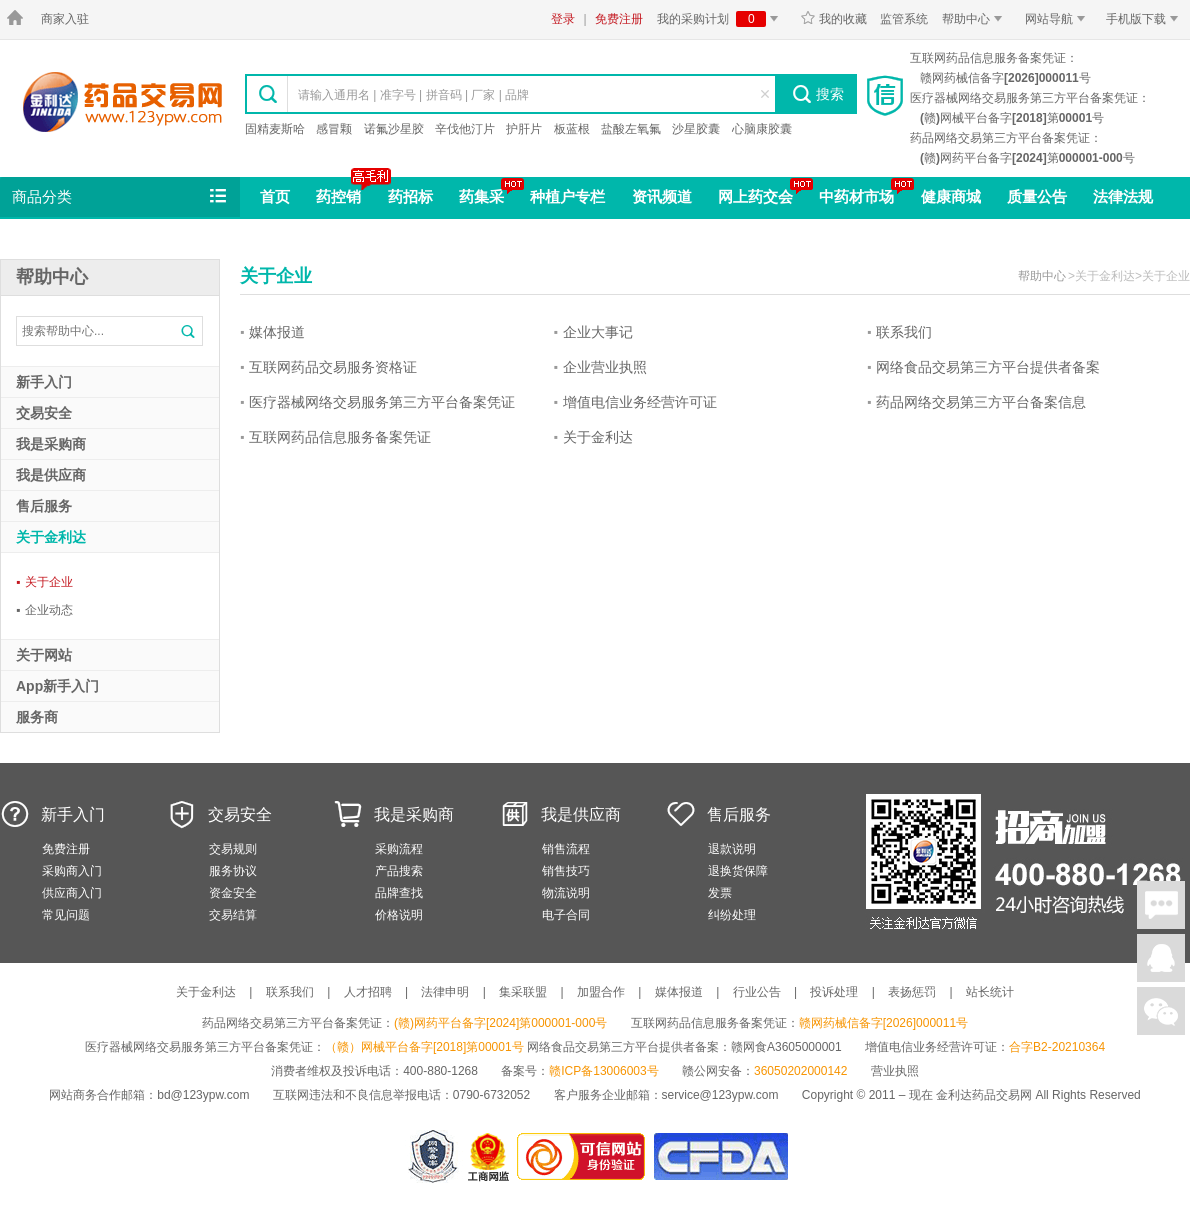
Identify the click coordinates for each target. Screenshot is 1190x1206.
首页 (275, 196)
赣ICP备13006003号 (603, 1071)
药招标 (410, 196)
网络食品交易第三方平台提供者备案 (988, 367)
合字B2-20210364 (1057, 1047)
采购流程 (399, 849)
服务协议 (233, 871)
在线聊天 (1161, 905)
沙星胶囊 (696, 129)
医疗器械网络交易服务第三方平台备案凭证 (382, 402)
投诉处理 (834, 992)
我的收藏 (833, 19)
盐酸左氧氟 (631, 129)
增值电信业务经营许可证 (640, 402)
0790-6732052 (493, 1095)
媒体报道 (277, 332)
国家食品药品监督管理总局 (720, 1156)
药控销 (338, 196)
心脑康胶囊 (762, 129)
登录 (563, 19)
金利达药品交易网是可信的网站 (584, 1156)
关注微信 (1161, 1011)
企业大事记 (598, 332)
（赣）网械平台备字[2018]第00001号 (424, 1047)
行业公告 (757, 992)
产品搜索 (399, 871)
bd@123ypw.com (203, 1095)
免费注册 (619, 19)
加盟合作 (601, 992)
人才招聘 (368, 992)
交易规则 (233, 849)
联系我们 (904, 332)
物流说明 (566, 893)
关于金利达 (598, 437)
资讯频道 (662, 196)
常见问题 (66, 915)
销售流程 (566, 849)
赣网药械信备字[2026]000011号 (883, 1023)
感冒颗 (334, 129)
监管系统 (904, 19)
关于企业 (44, 582)
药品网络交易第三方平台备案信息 (981, 402)
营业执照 (895, 1071)
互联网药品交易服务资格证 (333, 367)
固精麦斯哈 (275, 129)
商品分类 (121, 197)
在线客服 (1161, 958)
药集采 (481, 196)
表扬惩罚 (912, 992)
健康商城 (951, 196)
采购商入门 (72, 871)
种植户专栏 (567, 196)
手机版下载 (1145, 19)
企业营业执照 (605, 367)
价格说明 (399, 915)
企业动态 (44, 610)
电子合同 (566, 915)
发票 (720, 893)
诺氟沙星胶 (394, 129)
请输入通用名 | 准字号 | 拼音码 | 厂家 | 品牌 (413, 95)
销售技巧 (566, 871)
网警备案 (433, 1156)
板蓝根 (572, 129)
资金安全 (233, 893)
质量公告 (1037, 196)
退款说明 (732, 849)
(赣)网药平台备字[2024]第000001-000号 (500, 1023)
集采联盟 (523, 992)
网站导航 (1058, 19)
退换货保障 (738, 871)
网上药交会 (755, 196)
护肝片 (524, 129)
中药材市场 (856, 196)
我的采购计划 (721, 19)
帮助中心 (975, 19)
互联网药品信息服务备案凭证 (340, 437)
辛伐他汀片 (465, 129)
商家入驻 (65, 19)
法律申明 (445, 992)
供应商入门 (72, 893)
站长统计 (990, 992)
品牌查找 (399, 893)
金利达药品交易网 (122, 101)
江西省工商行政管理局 (489, 1156)
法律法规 (1123, 196)
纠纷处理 (732, 915)
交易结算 (233, 915)
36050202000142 (800, 1071)
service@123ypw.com (720, 1095)
